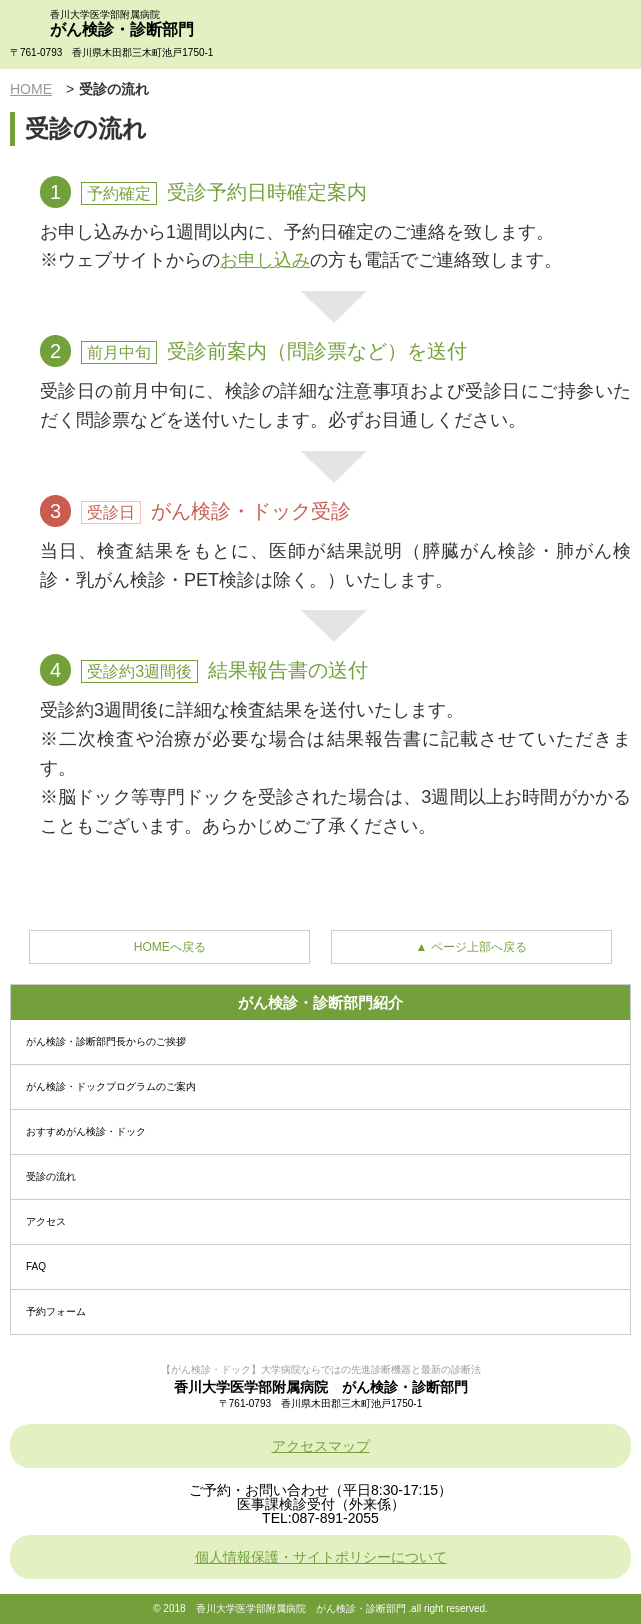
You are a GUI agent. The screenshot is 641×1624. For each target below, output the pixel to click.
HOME (31, 89)
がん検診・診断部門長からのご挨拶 (106, 1041)
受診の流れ (51, 1176)
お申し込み (265, 260)
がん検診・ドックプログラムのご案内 (111, 1086)
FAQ (36, 1266)
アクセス (46, 1221)
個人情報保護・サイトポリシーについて (321, 1557)
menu (606, 35)
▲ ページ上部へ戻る (471, 947)
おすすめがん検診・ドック (86, 1131)
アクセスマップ (321, 1446)
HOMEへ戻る (170, 947)
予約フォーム (56, 1311)
